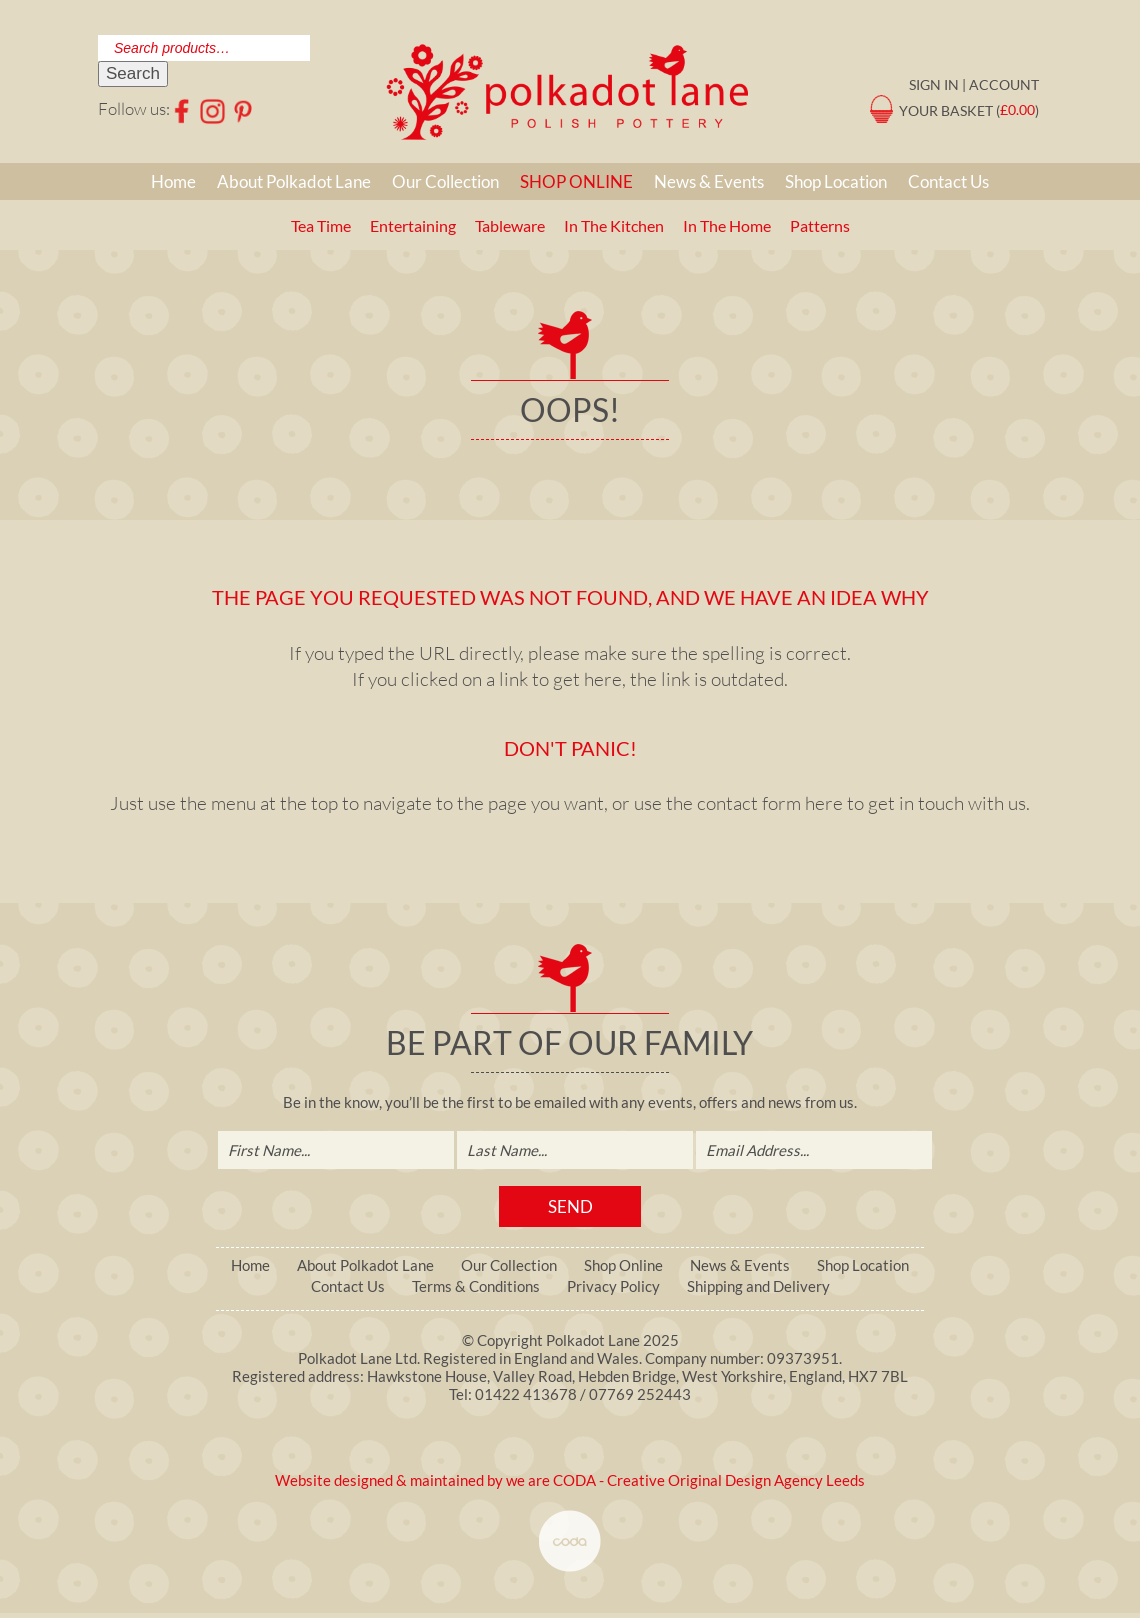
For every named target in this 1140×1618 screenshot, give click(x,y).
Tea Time (321, 225)
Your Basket (946, 109)
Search (133, 73)
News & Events (709, 181)
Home (173, 181)
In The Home (727, 225)
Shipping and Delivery (758, 1286)
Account (1004, 84)
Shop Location (836, 181)
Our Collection (445, 181)
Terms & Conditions (476, 1286)
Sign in (934, 84)
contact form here (770, 803)
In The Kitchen (614, 225)
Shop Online (576, 181)
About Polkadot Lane (294, 181)
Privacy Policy (613, 1286)
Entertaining (413, 225)
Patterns (820, 225)
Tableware (510, 225)
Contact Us (948, 181)
